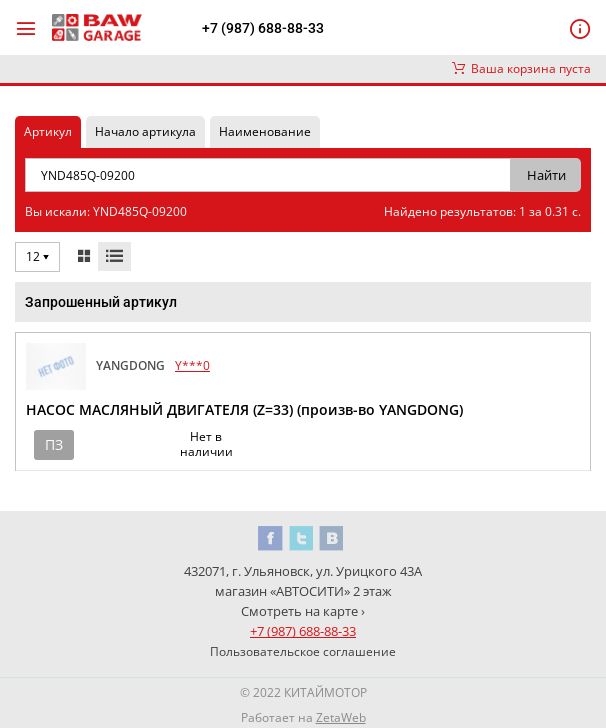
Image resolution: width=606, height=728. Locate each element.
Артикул (48, 131)
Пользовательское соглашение (303, 651)
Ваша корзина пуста (521, 68)
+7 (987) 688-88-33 (263, 28)
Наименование (265, 131)
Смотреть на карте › (303, 611)
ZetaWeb (341, 717)
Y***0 (192, 365)
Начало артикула (145, 131)
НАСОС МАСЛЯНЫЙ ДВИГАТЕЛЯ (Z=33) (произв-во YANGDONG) (244, 409)
